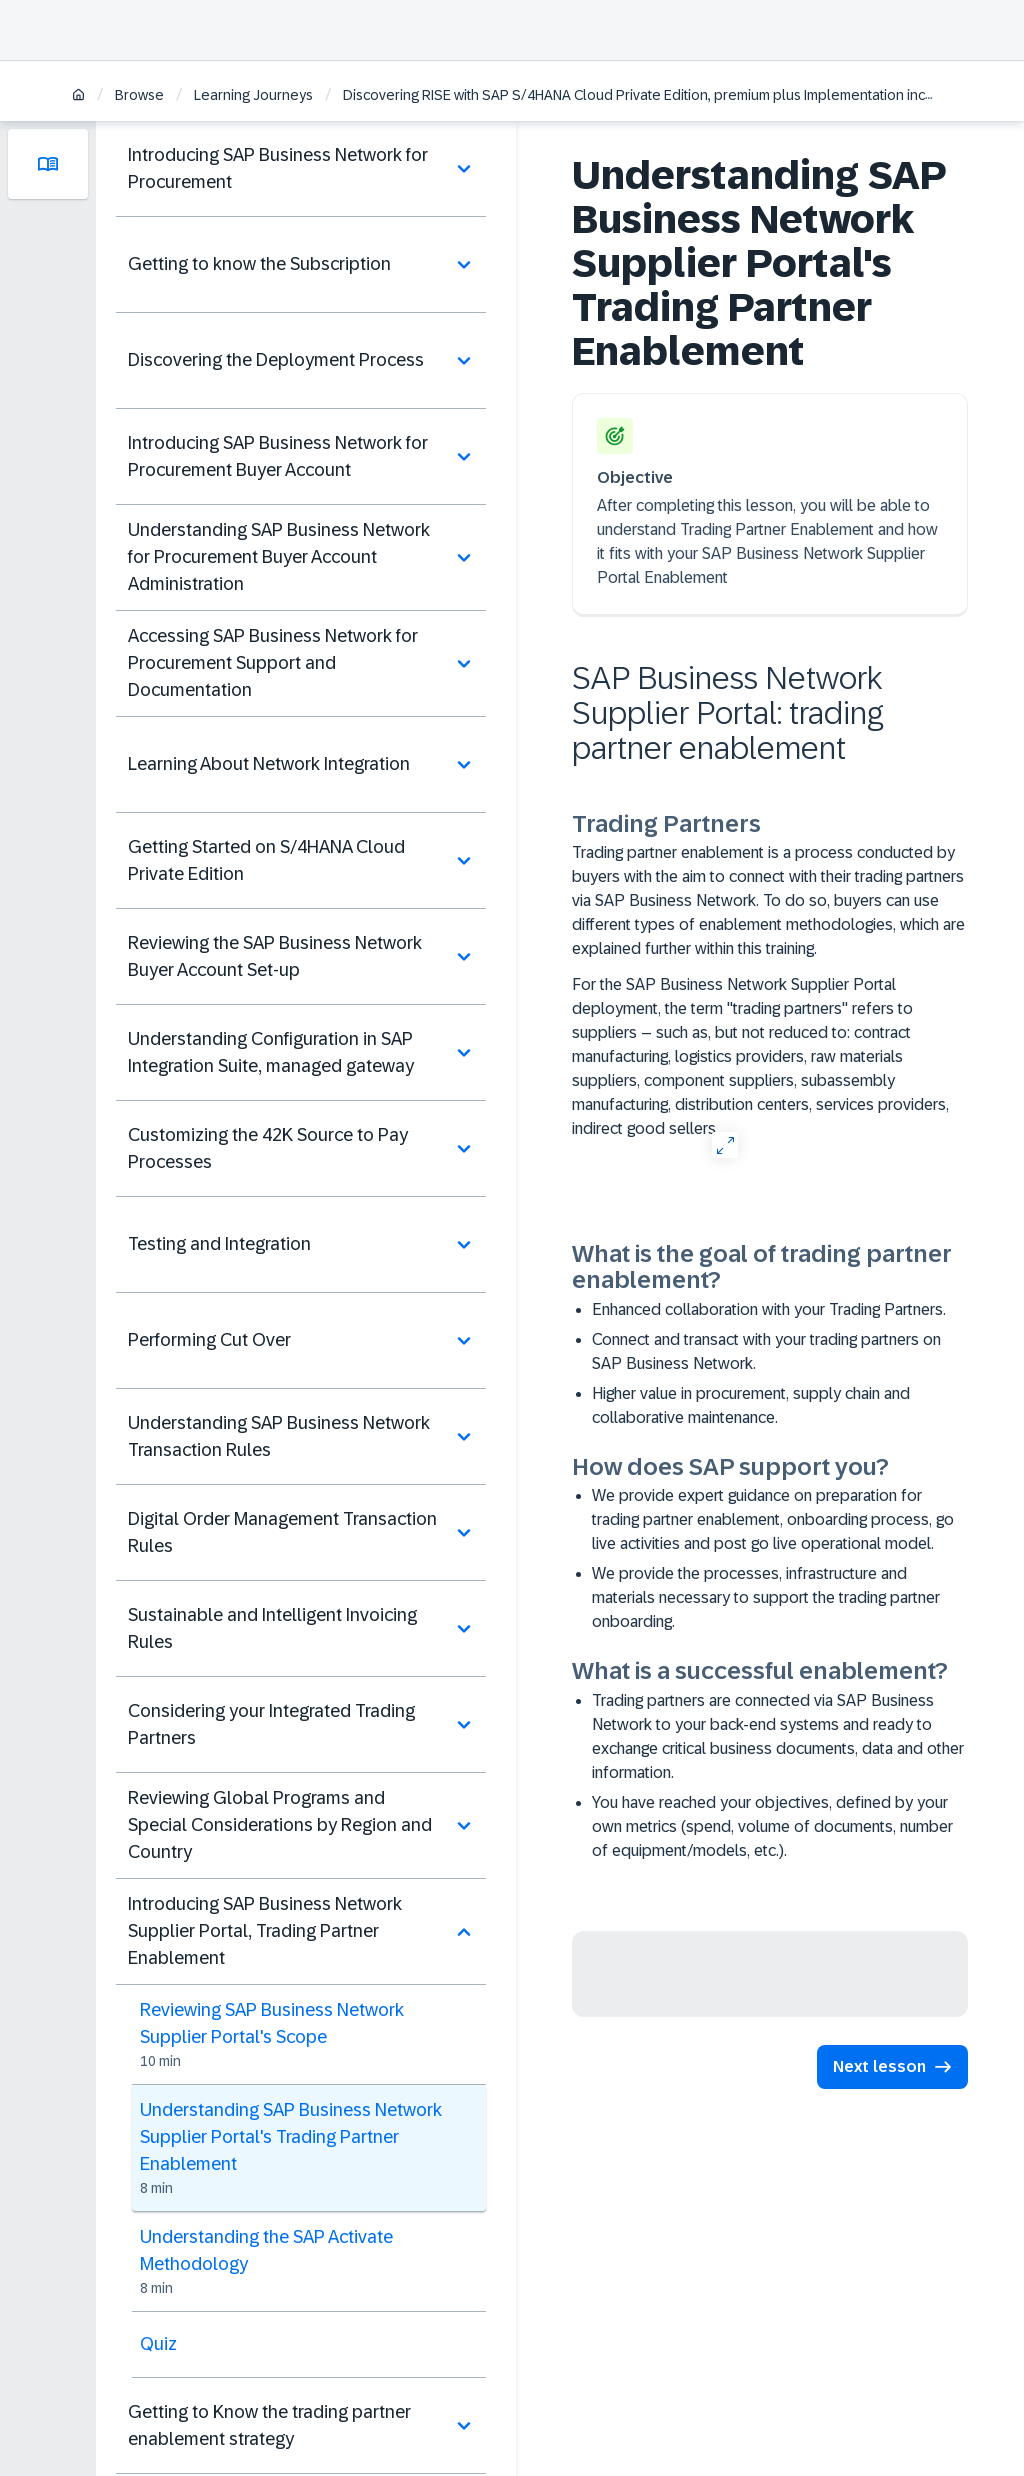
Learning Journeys (253, 95)
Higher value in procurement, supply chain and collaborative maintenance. (751, 1405)
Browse (139, 95)
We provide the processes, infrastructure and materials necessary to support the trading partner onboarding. (766, 1597)
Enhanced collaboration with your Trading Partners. (769, 1309)
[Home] (78, 96)
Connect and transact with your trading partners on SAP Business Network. (766, 1351)
